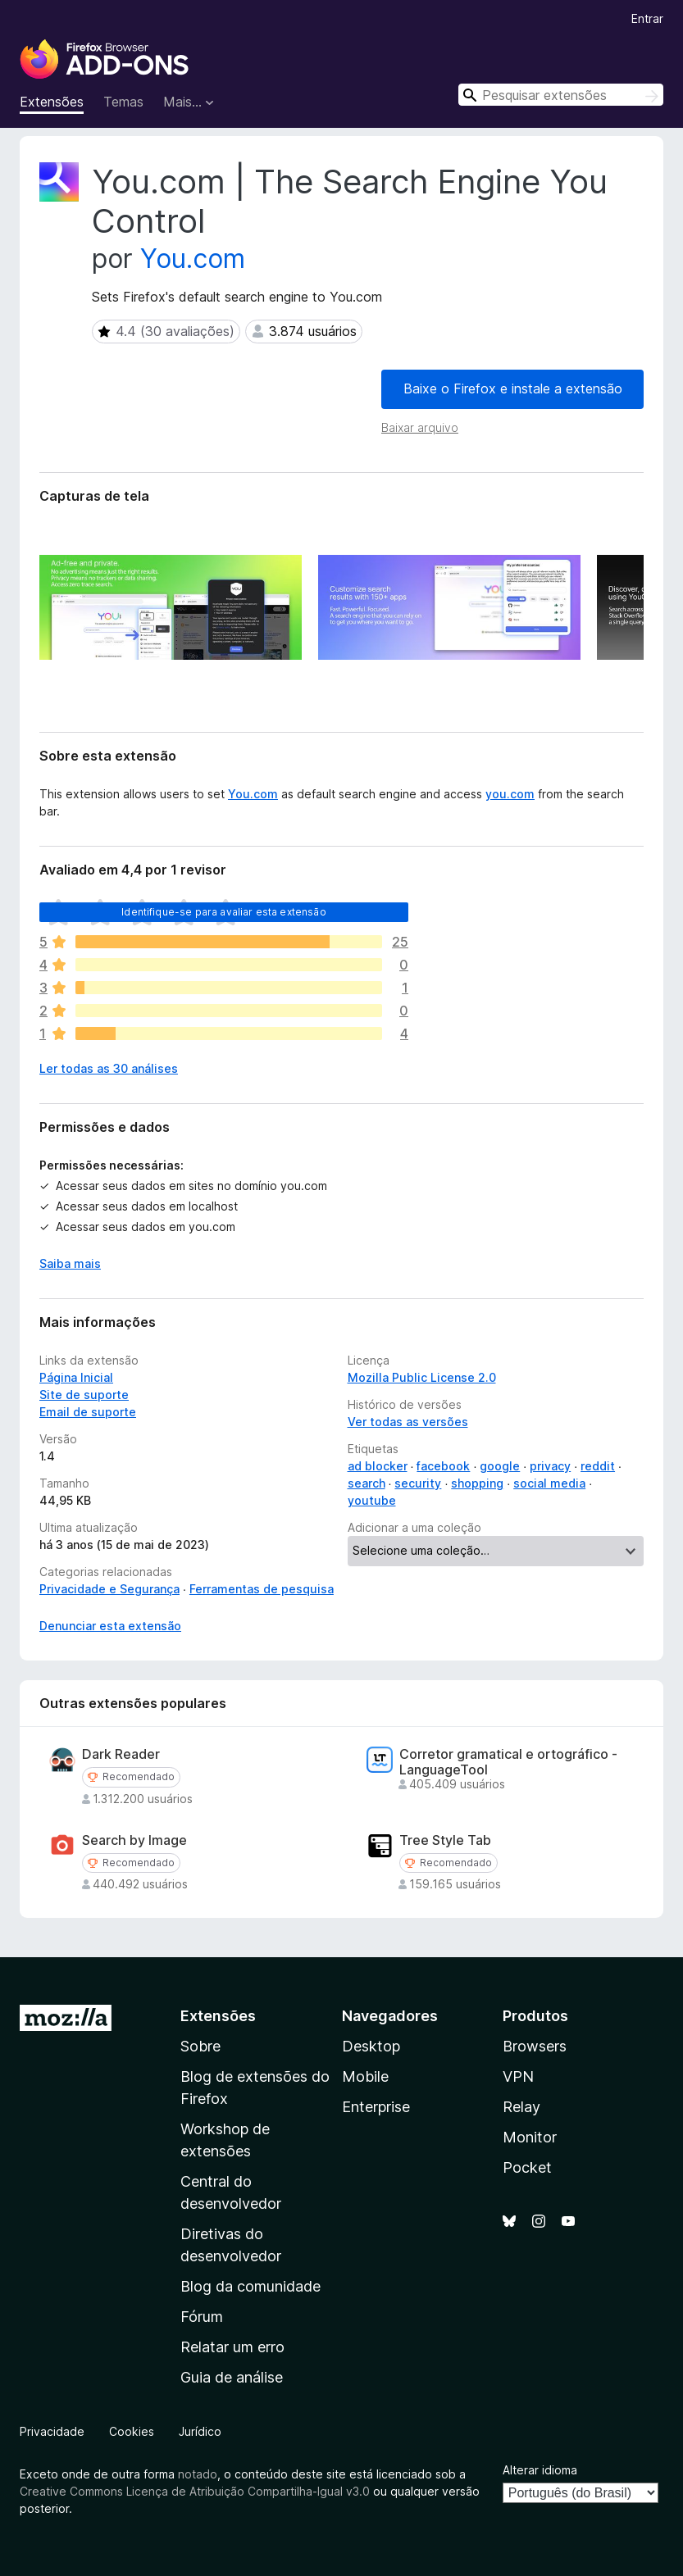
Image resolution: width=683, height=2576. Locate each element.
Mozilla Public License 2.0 (422, 1377)
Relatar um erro (232, 2347)
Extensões (52, 101)
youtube (372, 1500)
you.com (510, 794)
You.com (192, 259)
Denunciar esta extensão (110, 1626)
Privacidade (52, 2431)
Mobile (365, 2076)
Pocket (527, 2167)
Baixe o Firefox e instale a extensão (512, 388)
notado (197, 2474)
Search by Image (134, 1840)
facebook (443, 1466)
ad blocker (378, 1466)
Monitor (530, 2137)
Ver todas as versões (408, 1422)
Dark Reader (121, 1754)
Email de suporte (87, 1412)
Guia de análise (231, 2377)
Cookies (131, 2431)
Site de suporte (84, 1395)
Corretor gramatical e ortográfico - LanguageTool (508, 1762)
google (500, 1466)
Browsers (535, 2046)
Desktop (371, 2046)
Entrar (647, 18)
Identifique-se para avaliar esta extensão (223, 912)
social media (549, 1483)
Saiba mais (70, 1263)
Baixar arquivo (419, 427)
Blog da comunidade (250, 2286)
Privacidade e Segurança (109, 1589)
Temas (123, 101)
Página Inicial (76, 1377)
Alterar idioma (540, 2470)
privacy (550, 1466)
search (366, 1483)
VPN (518, 2076)
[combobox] (560, 95)
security (417, 1483)
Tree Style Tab (445, 1840)
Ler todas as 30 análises (108, 1068)
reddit (598, 1466)
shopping (477, 1483)
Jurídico (200, 2431)
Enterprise (376, 2106)
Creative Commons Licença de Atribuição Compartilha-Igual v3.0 (196, 2491)
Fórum (201, 2316)
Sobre (200, 2046)
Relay (521, 2106)
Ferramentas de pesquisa (261, 1589)
